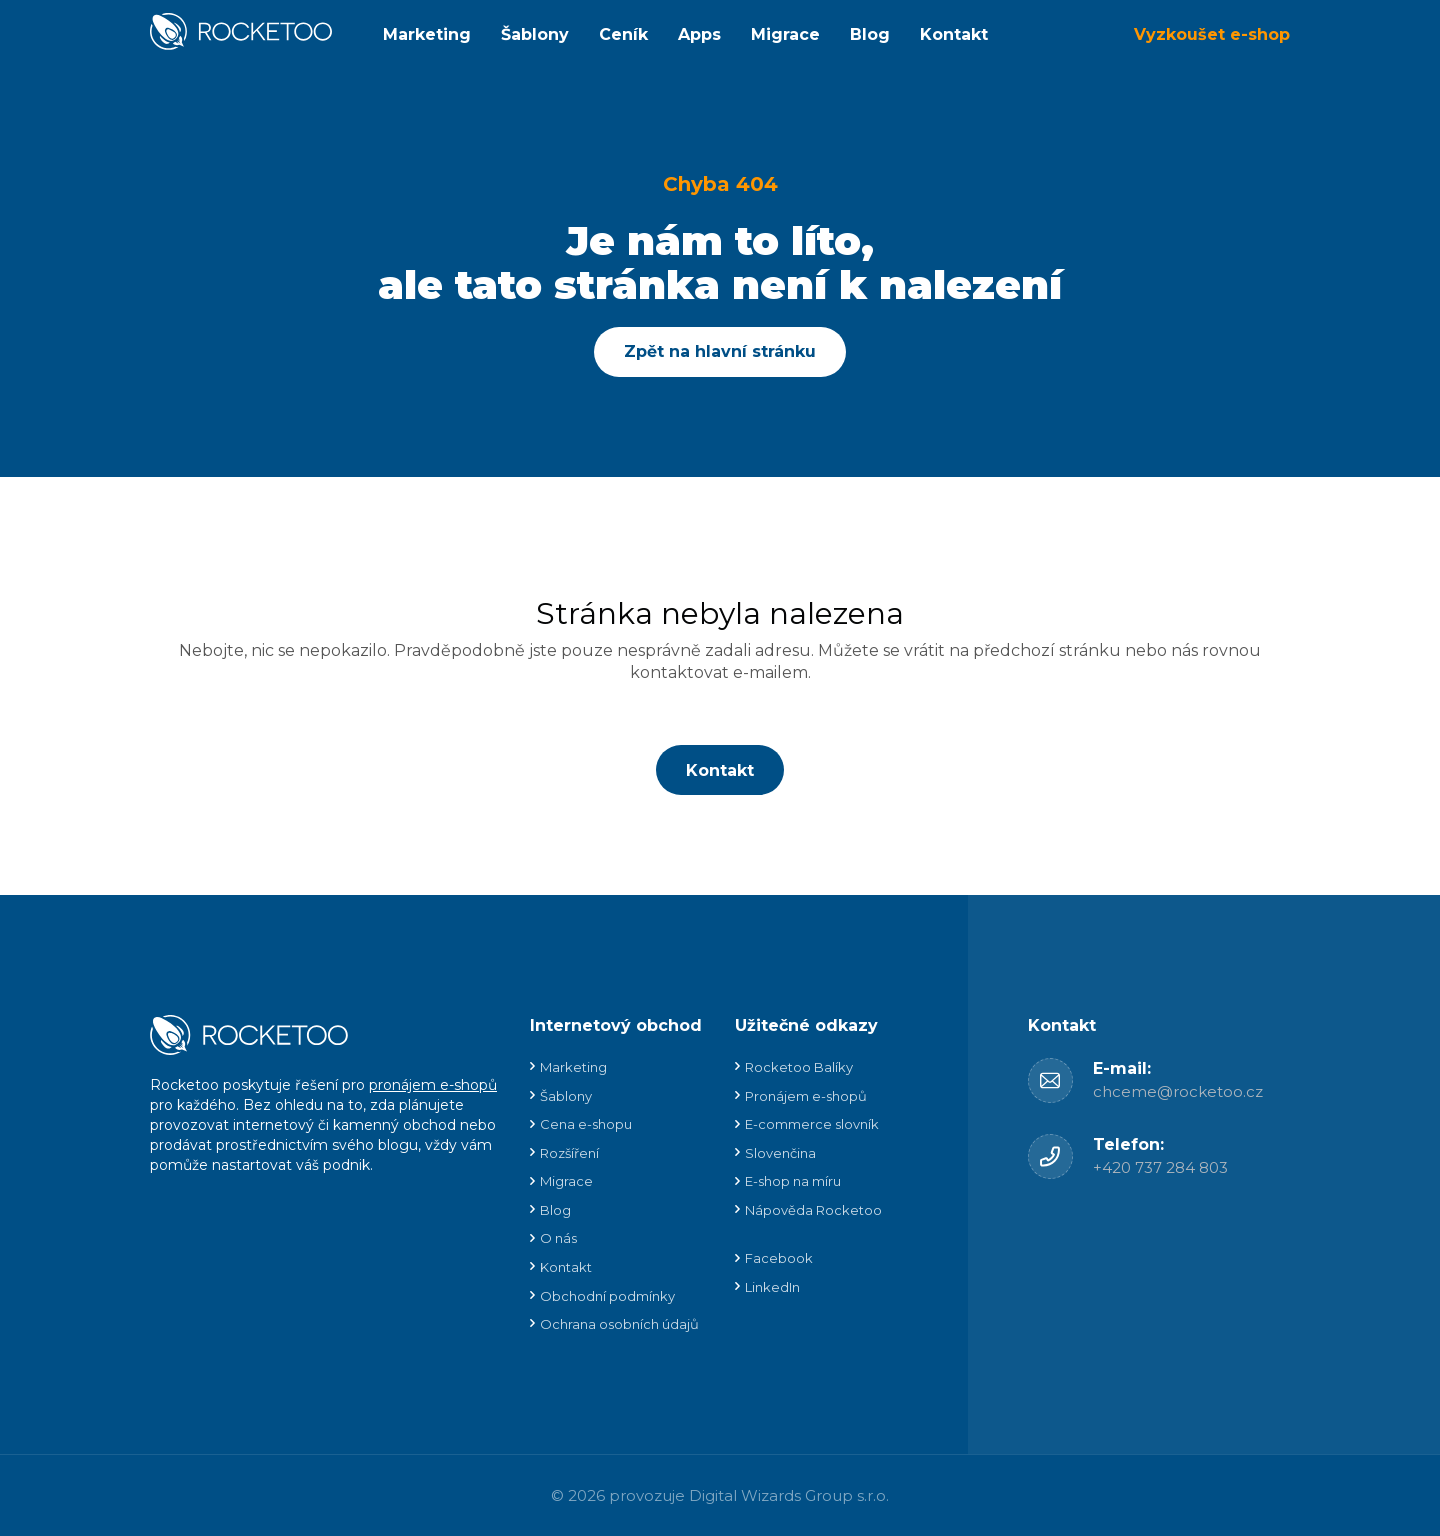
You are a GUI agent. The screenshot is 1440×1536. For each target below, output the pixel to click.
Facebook (779, 1258)
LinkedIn (772, 1287)
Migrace (785, 34)
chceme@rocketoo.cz (1178, 1091)
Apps (699, 34)
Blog (870, 34)
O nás (558, 1238)
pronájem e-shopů (433, 1085)
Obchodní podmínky (607, 1296)
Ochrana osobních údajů (619, 1324)
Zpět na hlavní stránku (720, 351)
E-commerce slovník (812, 1124)
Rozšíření (569, 1153)
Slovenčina (780, 1153)
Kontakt (954, 34)
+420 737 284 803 (1160, 1167)
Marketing (427, 34)
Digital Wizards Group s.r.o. (789, 1495)
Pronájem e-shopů (806, 1096)
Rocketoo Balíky (799, 1067)
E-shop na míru (793, 1181)
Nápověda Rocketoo (813, 1210)
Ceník (623, 34)
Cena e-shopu (586, 1124)
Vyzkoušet (1212, 34)
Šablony (535, 34)
